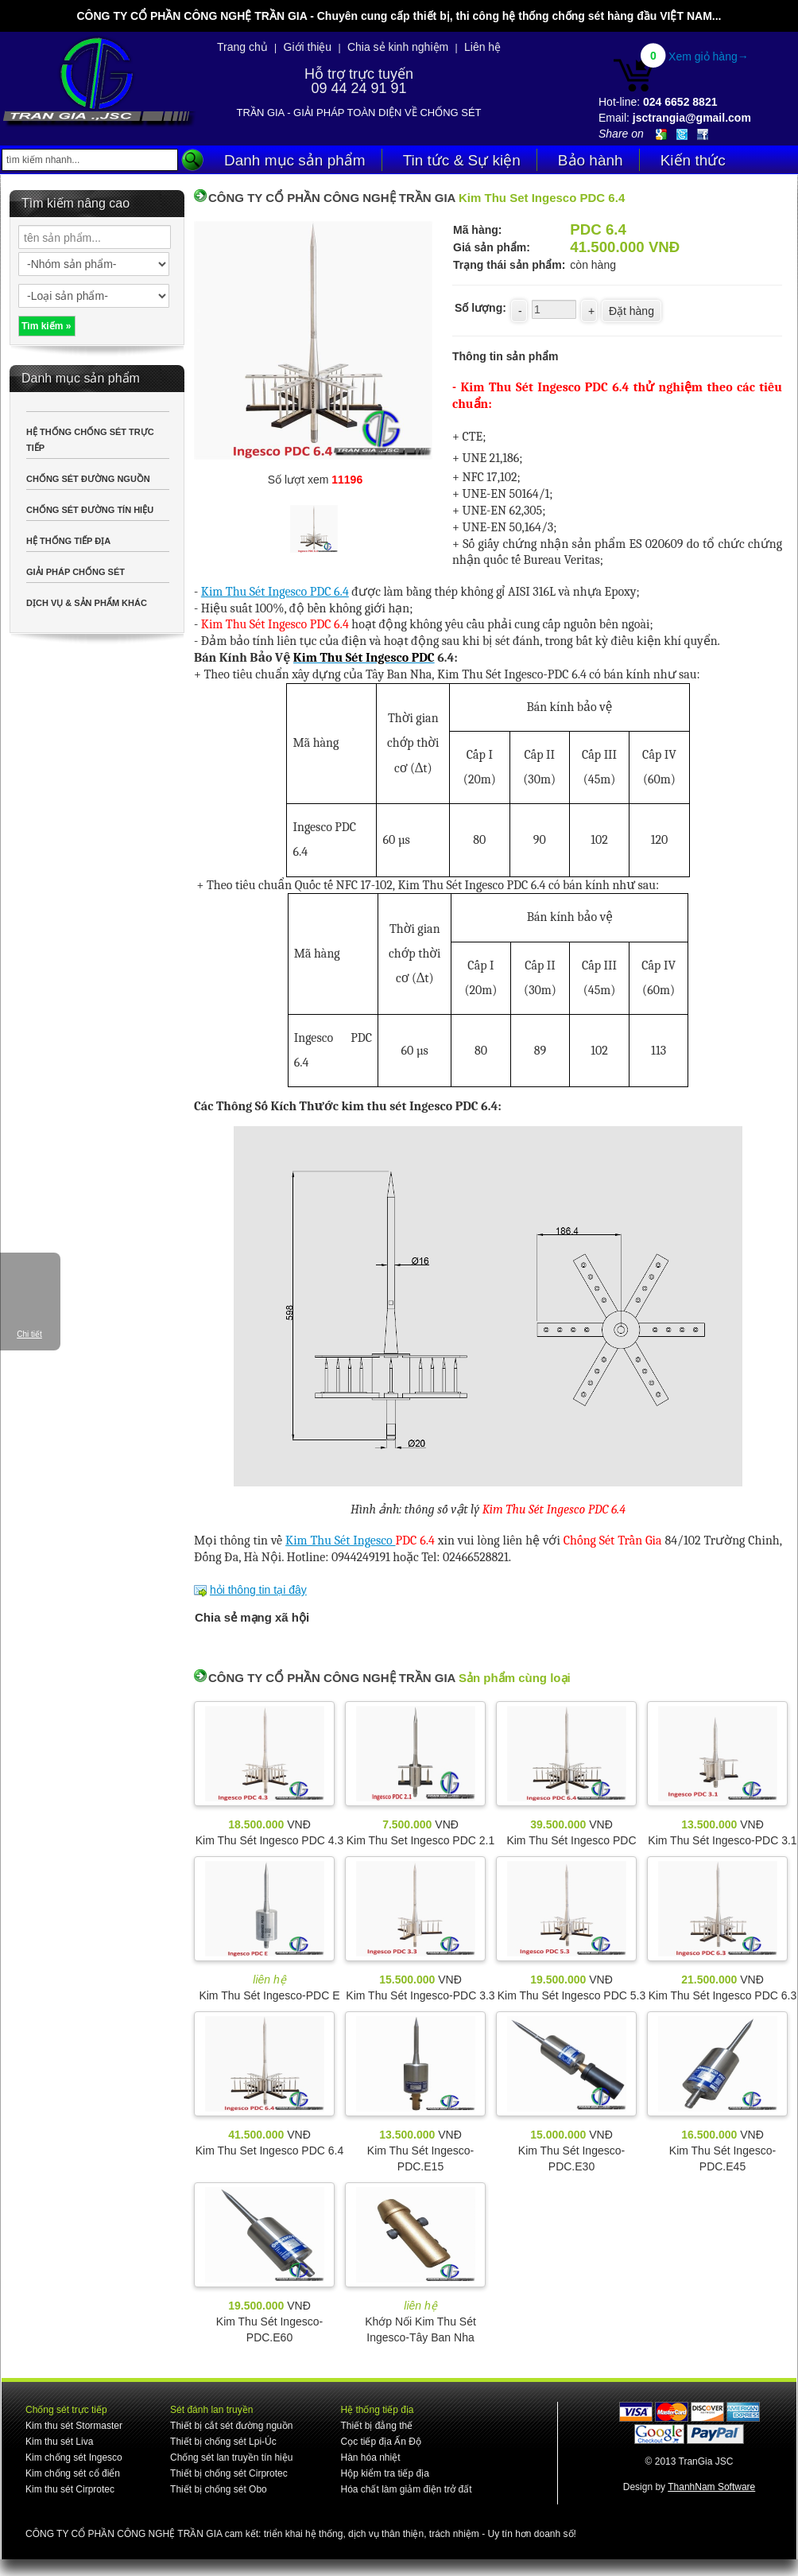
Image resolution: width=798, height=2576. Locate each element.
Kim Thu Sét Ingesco (340, 1540)
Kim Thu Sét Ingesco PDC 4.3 (270, 1840)
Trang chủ (242, 47)
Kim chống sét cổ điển (72, 2473)
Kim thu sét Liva (59, 2441)
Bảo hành (590, 160)
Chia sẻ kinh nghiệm (397, 47)
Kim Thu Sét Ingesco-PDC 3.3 (420, 1995)
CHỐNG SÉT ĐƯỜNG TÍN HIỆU (89, 510)
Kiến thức (693, 160)
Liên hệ (482, 47)
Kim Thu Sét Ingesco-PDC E (269, 1995)
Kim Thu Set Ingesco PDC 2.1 (421, 1840)
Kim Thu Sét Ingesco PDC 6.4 (275, 592)
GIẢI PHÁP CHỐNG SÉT (75, 572)
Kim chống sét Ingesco (73, 2457)
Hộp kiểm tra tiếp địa (384, 2473)
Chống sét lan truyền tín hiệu (231, 2457)
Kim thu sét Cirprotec (69, 2489)
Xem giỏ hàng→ (708, 56)
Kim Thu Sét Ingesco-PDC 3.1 (722, 1840)
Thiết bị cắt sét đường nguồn (231, 2425)
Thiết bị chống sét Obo (218, 2489)
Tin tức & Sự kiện (462, 160)
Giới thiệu (308, 47)
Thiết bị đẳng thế (376, 2425)
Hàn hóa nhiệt (370, 2457)
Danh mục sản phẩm (295, 160)
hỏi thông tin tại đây (258, 1589)
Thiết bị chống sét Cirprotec (229, 2473)
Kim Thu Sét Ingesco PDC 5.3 (572, 1995)
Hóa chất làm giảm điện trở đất (405, 2489)
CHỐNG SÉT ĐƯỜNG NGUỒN (88, 479)
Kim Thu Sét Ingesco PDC (571, 1840)
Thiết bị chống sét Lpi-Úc (223, 2441)
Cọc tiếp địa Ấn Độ (380, 2441)
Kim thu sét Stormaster (73, 2425)
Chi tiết (29, 1334)
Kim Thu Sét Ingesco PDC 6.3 (723, 1995)
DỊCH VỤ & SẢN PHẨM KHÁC (86, 603)
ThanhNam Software (711, 2486)
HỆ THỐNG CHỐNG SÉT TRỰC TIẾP (90, 440)
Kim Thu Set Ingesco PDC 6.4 (270, 2150)
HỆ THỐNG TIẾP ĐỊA (68, 541)
